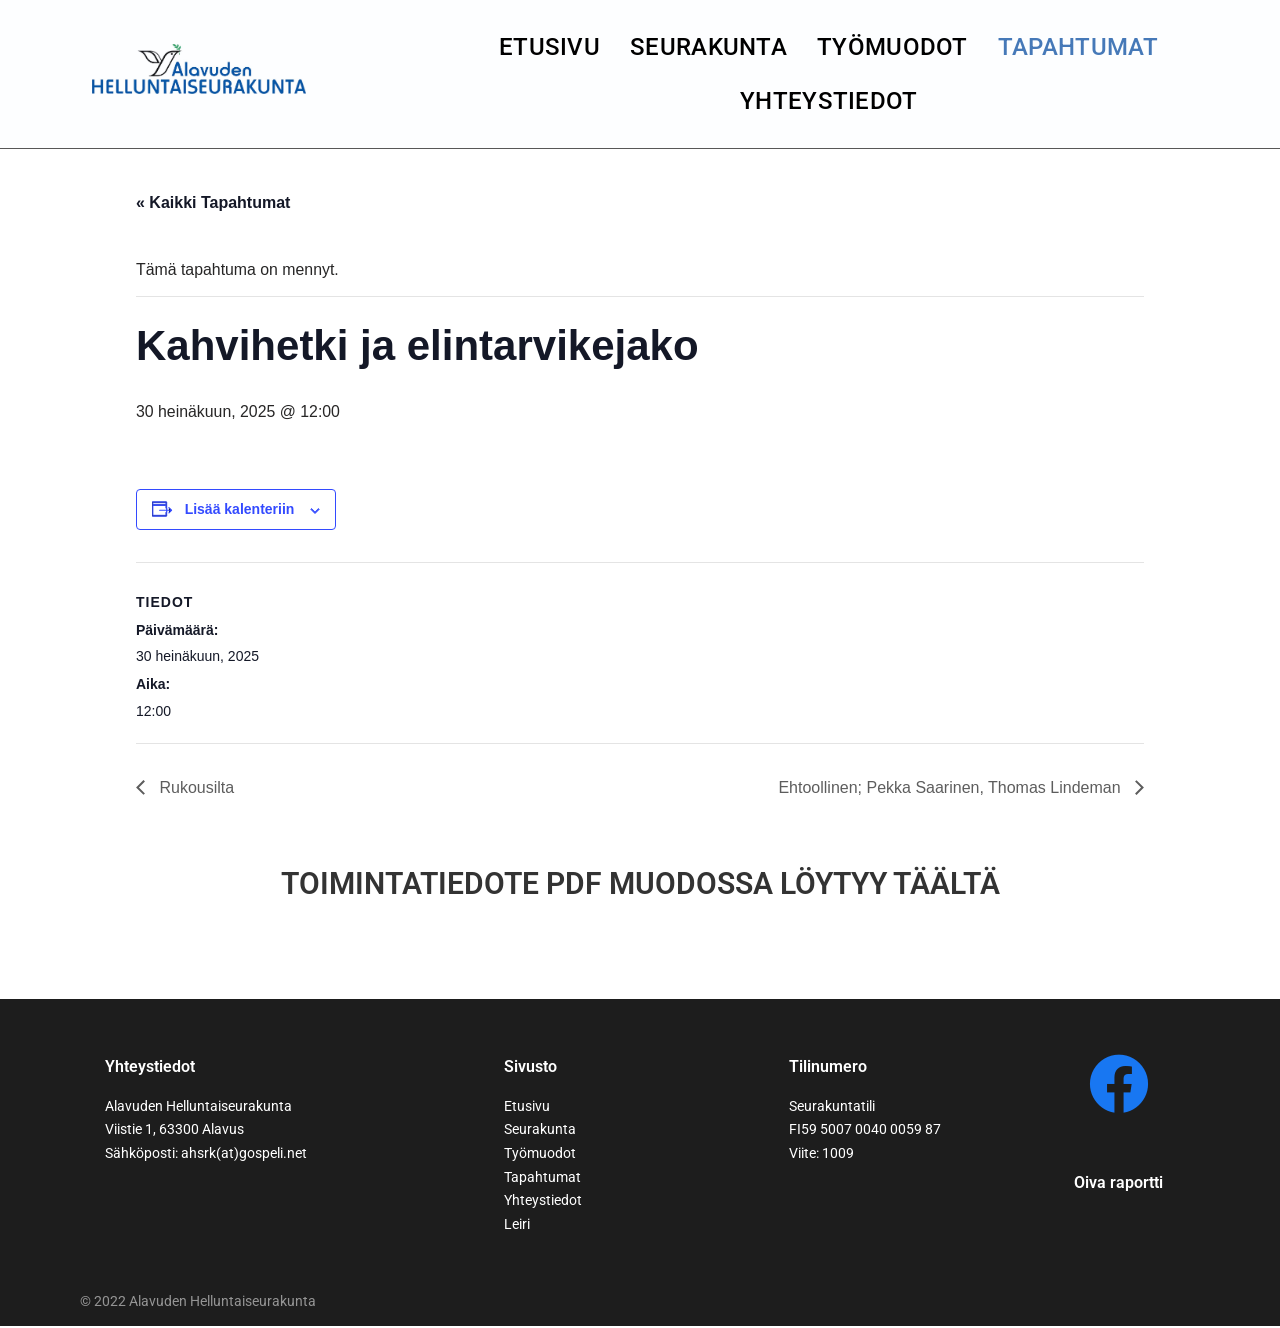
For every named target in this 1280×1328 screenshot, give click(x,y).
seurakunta (708, 47)
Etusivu (549, 47)
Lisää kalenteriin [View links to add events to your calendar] (240, 510)
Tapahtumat (1078, 47)
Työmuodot (892, 47)
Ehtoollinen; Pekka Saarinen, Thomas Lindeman (951, 787)
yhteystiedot (829, 101)
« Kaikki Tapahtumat (213, 202)
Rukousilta (194, 787)
